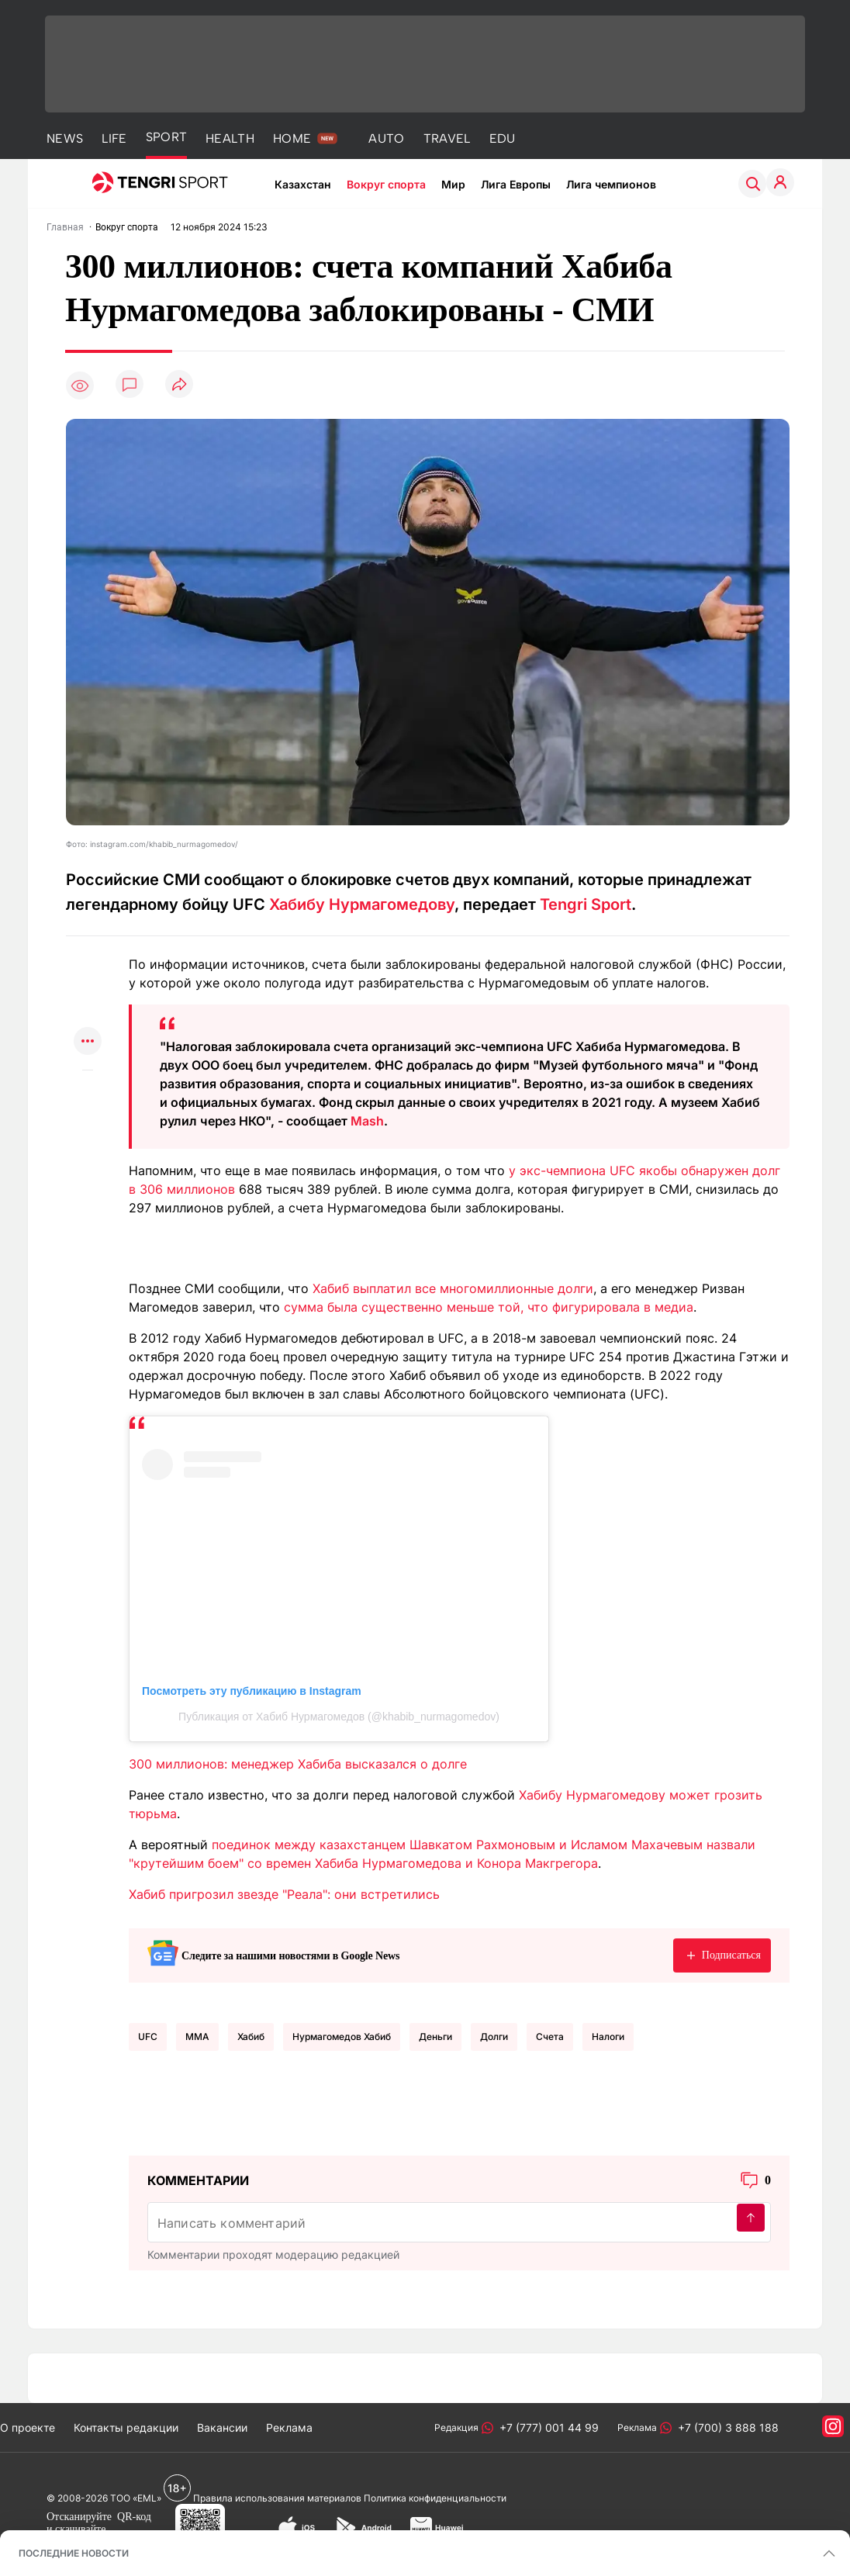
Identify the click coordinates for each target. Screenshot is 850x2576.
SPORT (167, 137)
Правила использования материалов (277, 2498)
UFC (147, 2036)
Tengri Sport (585, 904)
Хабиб (250, 2036)
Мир (453, 184)
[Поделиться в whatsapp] (88, 951)
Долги (494, 2036)
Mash (367, 1121)
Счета (550, 2036)
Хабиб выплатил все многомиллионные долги (453, 1288)
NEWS (65, 138)
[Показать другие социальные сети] (88, 1042)
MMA (197, 2036)
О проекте (27, 2427)
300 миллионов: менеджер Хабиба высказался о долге (298, 1764)
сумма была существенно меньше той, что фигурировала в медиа (488, 1307)
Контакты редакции (126, 2427)
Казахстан (303, 184)
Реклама (289, 2427)
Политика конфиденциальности (435, 2498)
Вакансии (222, 2427)
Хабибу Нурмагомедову (361, 904)
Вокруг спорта (386, 184)
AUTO (386, 138)
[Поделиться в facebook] (88, 1012)
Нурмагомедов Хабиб (341, 2036)
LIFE (114, 138)
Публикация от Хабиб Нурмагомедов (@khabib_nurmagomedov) (338, 1716)
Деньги (435, 2036)
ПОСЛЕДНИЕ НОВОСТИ (74, 2553)
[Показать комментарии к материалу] (88, 1093)
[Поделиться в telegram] (88, 981)
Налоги (608, 2036)
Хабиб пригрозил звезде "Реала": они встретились (284, 1894)
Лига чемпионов (611, 184)
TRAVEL (447, 138)
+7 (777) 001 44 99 (546, 2427)
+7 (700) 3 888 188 (725, 2427)
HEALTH (230, 138)
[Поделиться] (179, 385)
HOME (292, 138)
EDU (502, 138)
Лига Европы (516, 184)
